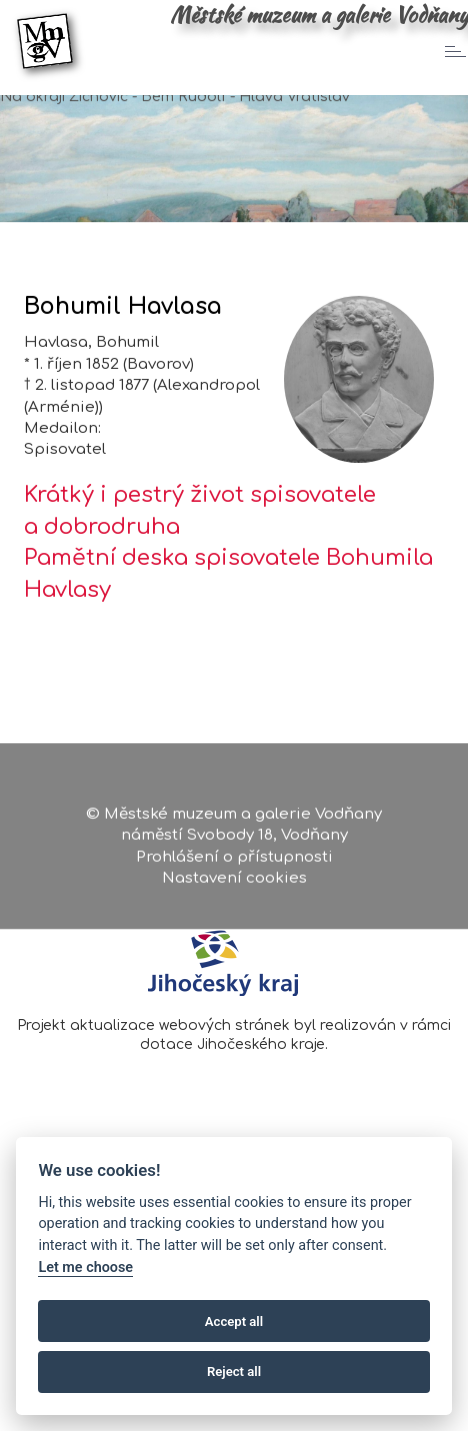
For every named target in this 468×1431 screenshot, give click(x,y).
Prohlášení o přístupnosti (234, 871)
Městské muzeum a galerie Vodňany (319, 15)
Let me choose (85, 1267)
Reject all (234, 1371)
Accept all (234, 1321)
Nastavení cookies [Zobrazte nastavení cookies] (234, 892)
